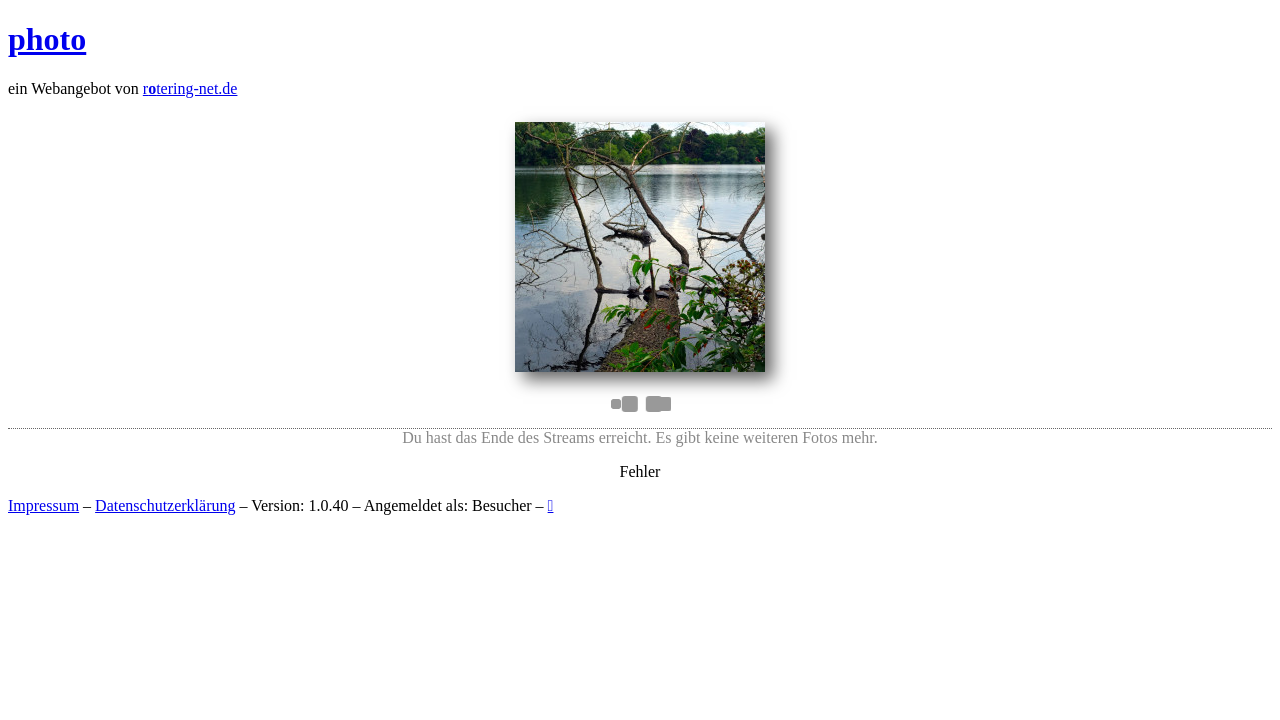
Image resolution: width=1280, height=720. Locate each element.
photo (47, 39)
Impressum (43, 505)
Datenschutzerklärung (165, 505)
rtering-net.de (190, 88)
